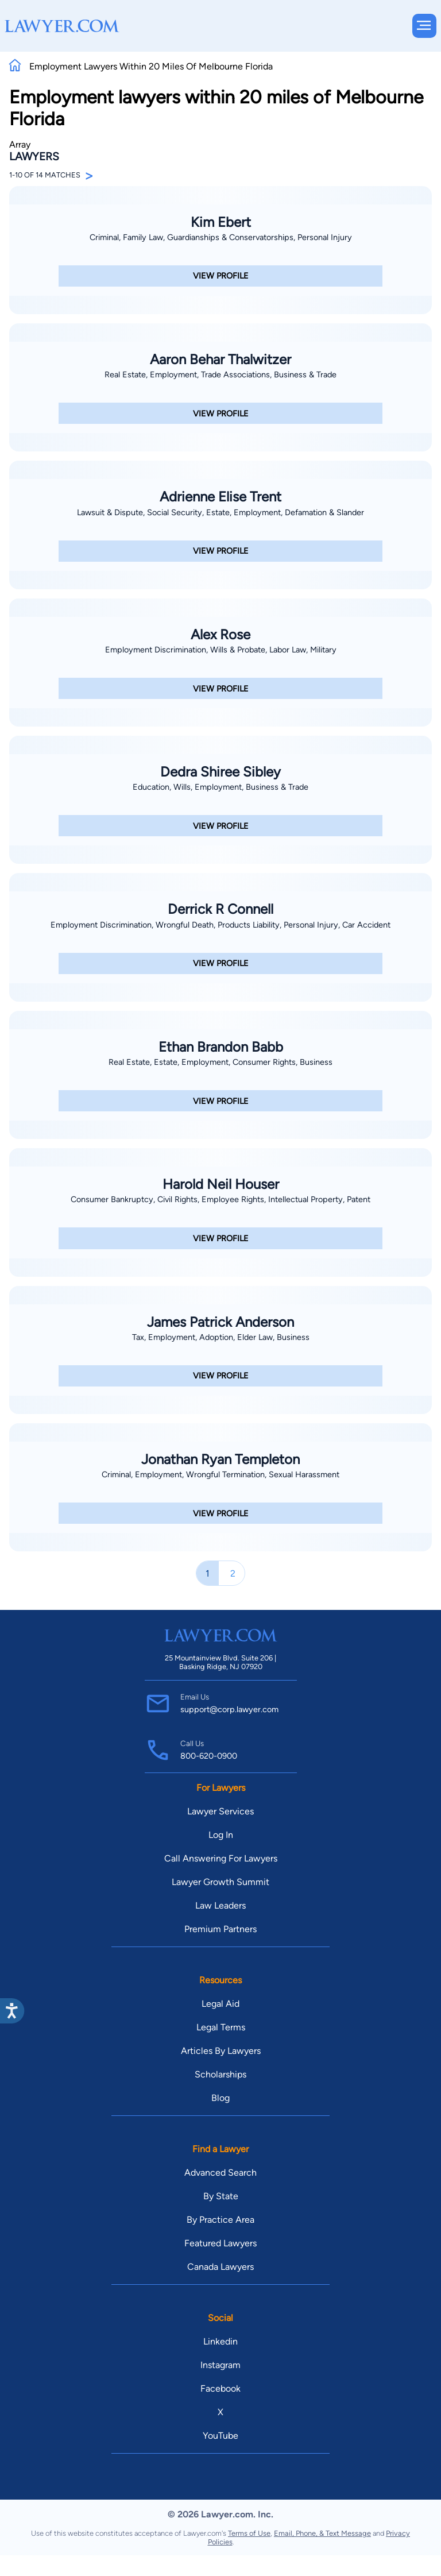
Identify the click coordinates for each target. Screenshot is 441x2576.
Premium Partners (220, 1929)
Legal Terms (220, 2027)
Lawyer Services (220, 1811)
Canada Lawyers (220, 2266)
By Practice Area (220, 2219)
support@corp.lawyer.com (229, 1709)
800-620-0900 (208, 1756)
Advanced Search (220, 2172)
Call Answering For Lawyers (220, 1858)
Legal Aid (220, 2003)
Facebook (220, 2388)
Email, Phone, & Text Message (322, 2533)
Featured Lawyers (220, 2243)
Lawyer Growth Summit (220, 1881)
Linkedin (220, 2341)
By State (220, 2196)
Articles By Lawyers (221, 2050)
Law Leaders (220, 1905)
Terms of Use (249, 2533)
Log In (220, 1834)
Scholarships (220, 2074)
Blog (220, 2097)
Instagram (220, 2364)
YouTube (220, 2435)
